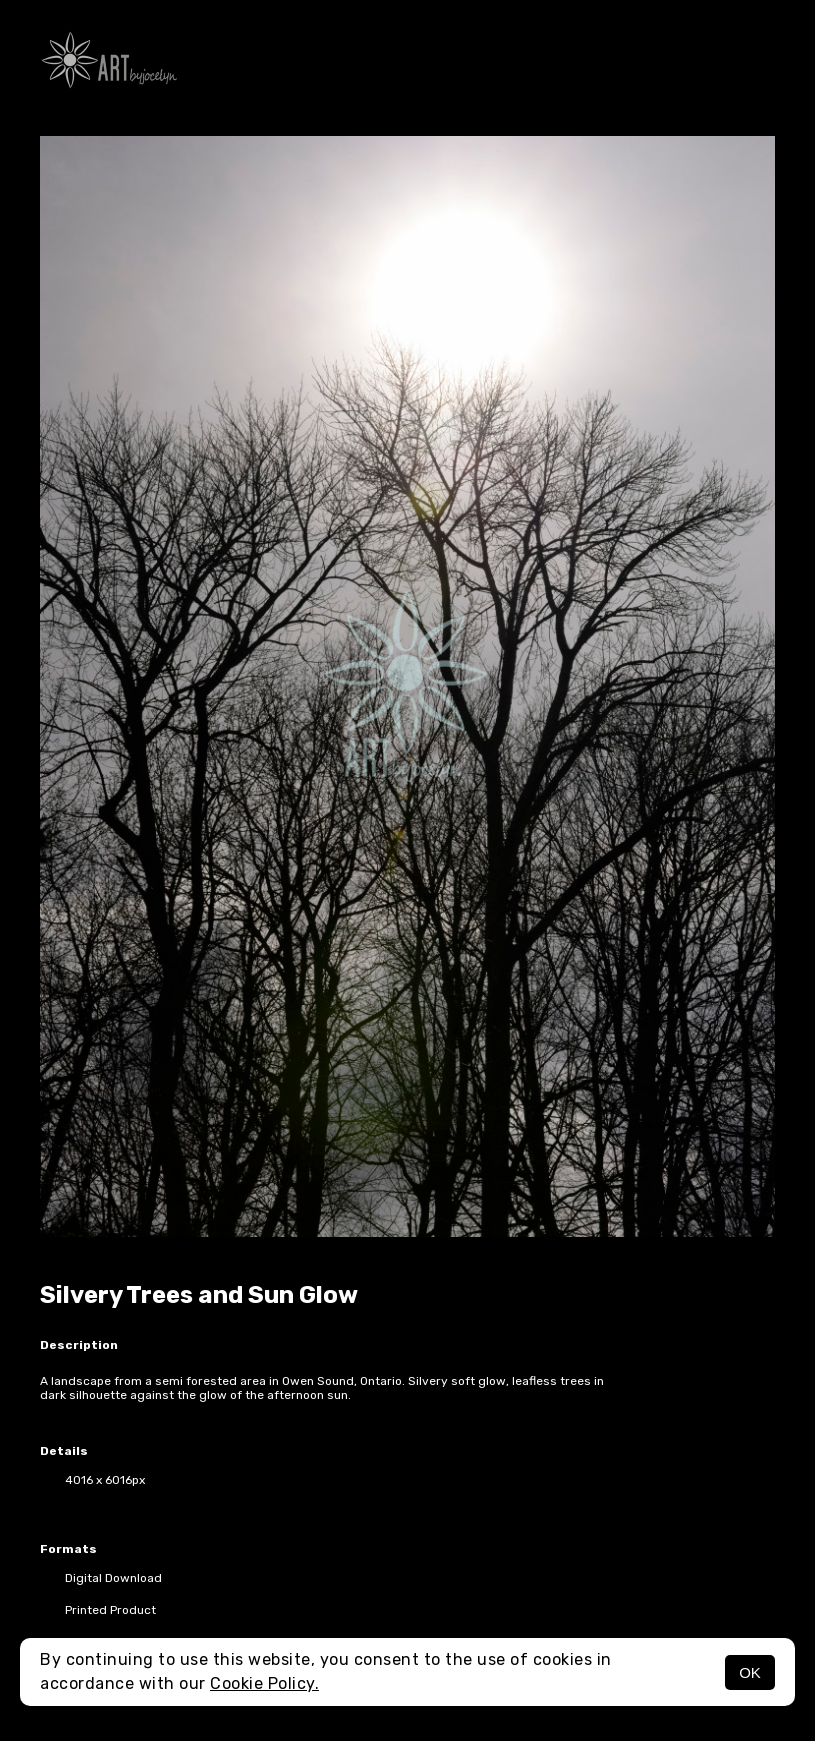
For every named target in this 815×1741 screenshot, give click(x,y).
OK (750, 1672)
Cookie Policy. (264, 1683)
